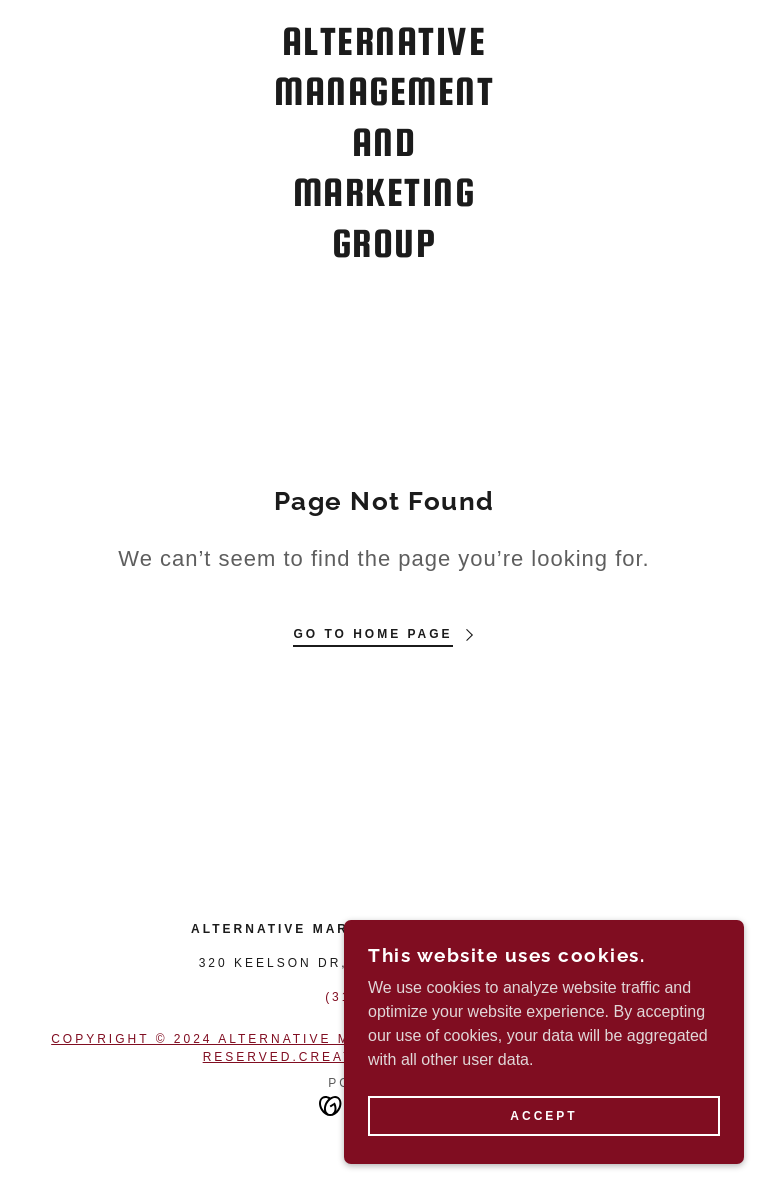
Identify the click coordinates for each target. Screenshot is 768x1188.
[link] (384, 251)
